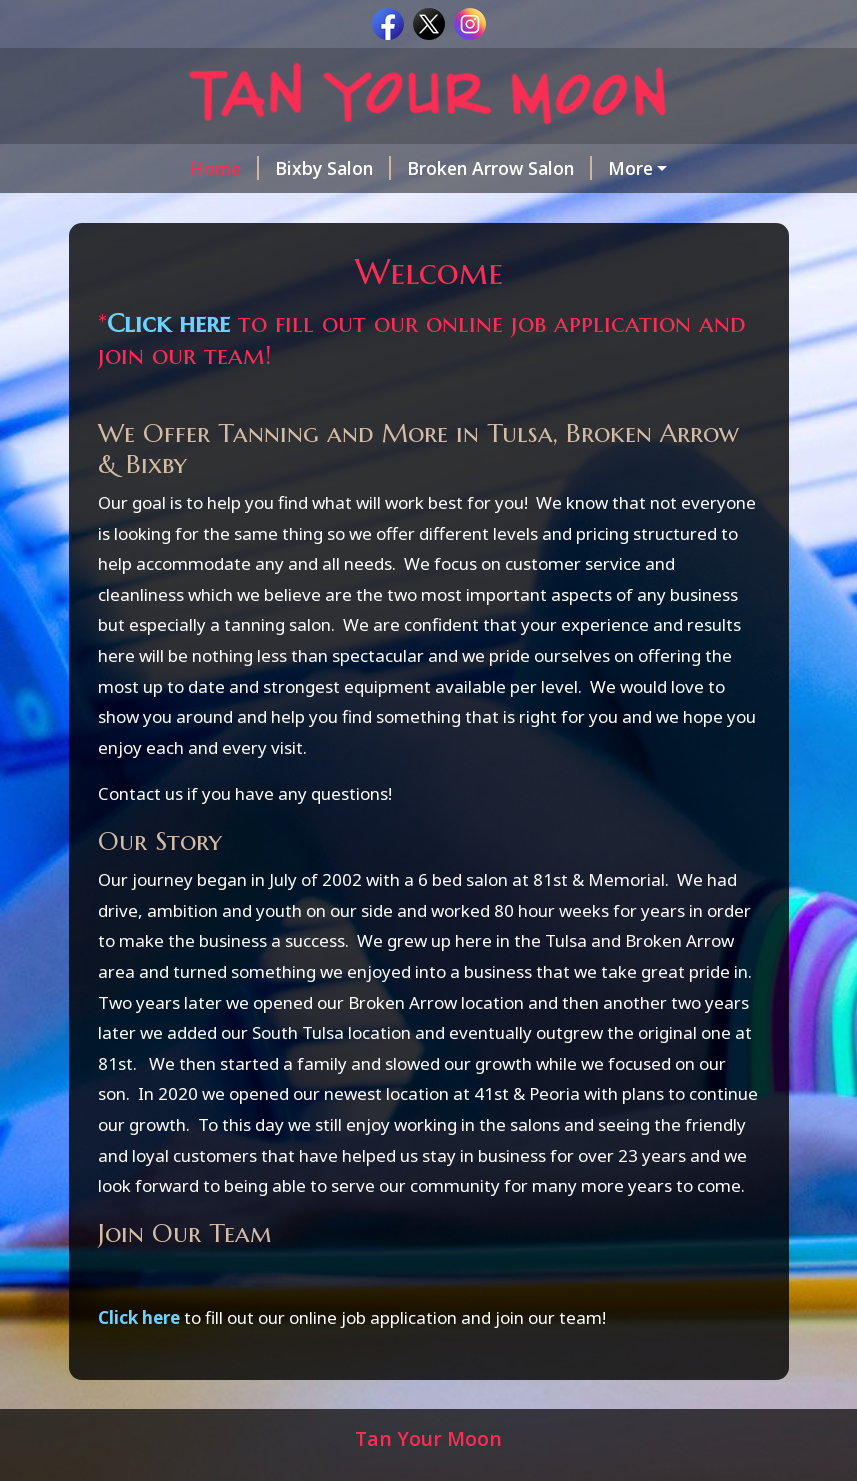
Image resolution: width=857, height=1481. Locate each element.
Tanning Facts (387, 211)
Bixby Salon (240, 168)
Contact (504, 211)
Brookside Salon (592, 168)
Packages (146, 211)
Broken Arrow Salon (406, 168)
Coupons (257, 211)
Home (131, 168)
